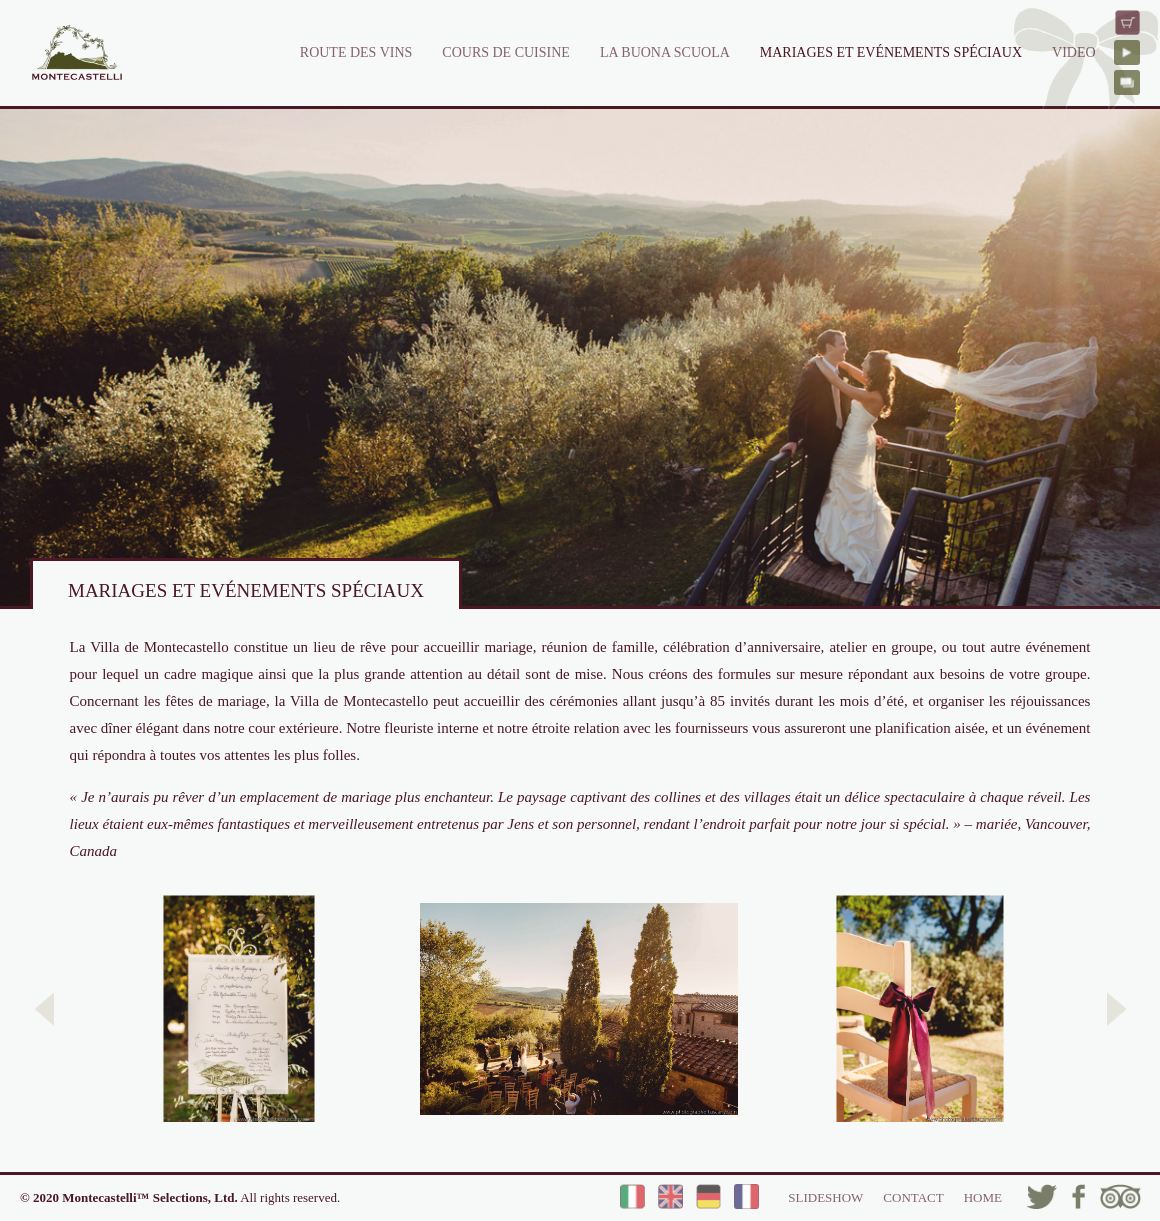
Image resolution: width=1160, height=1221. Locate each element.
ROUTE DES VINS (356, 52)
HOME (983, 1197)
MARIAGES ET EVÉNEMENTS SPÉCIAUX (891, 52)
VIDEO (1074, 52)
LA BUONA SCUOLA (665, 52)
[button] (44, 1009)
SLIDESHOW (825, 1197)
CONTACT (913, 1197)
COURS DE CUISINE (506, 52)
